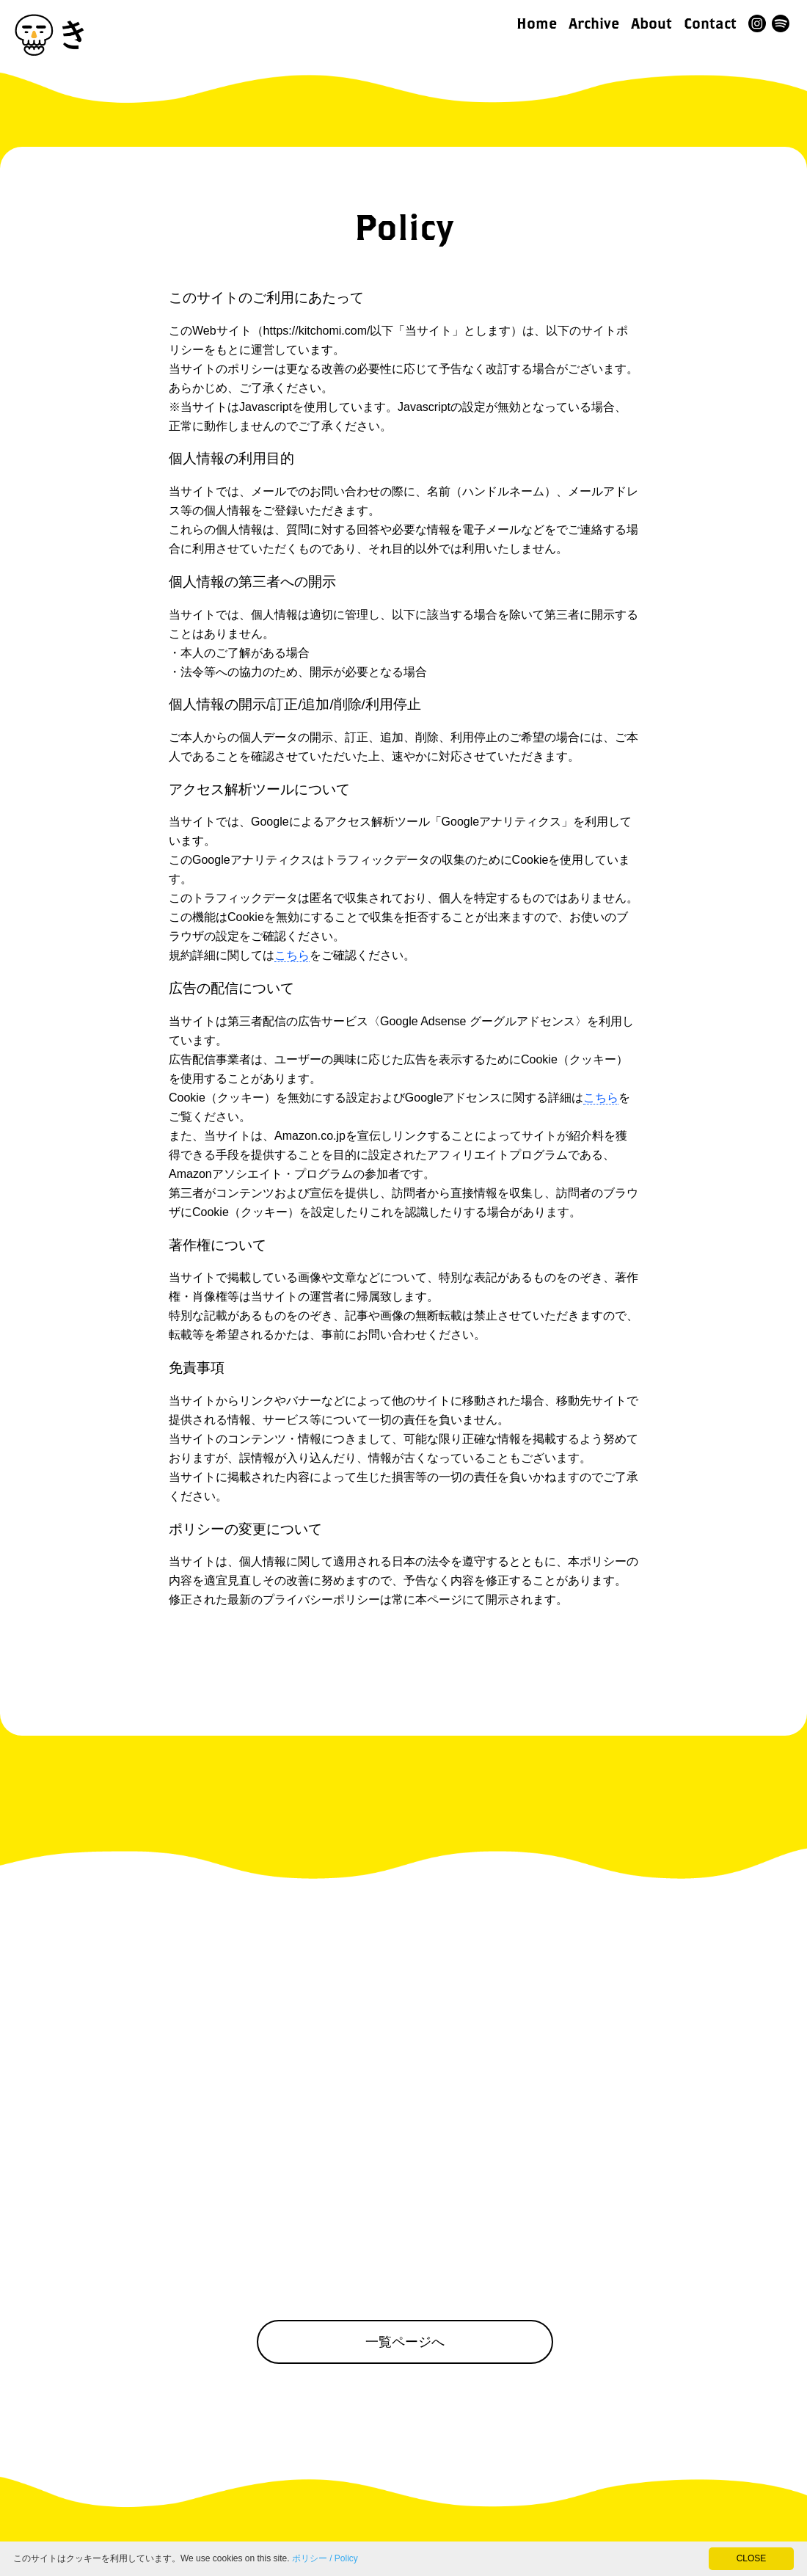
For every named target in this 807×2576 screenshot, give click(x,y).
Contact (710, 23)
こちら (292, 955)
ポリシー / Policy (325, 2558)
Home (536, 23)
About (651, 23)
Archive (594, 23)
